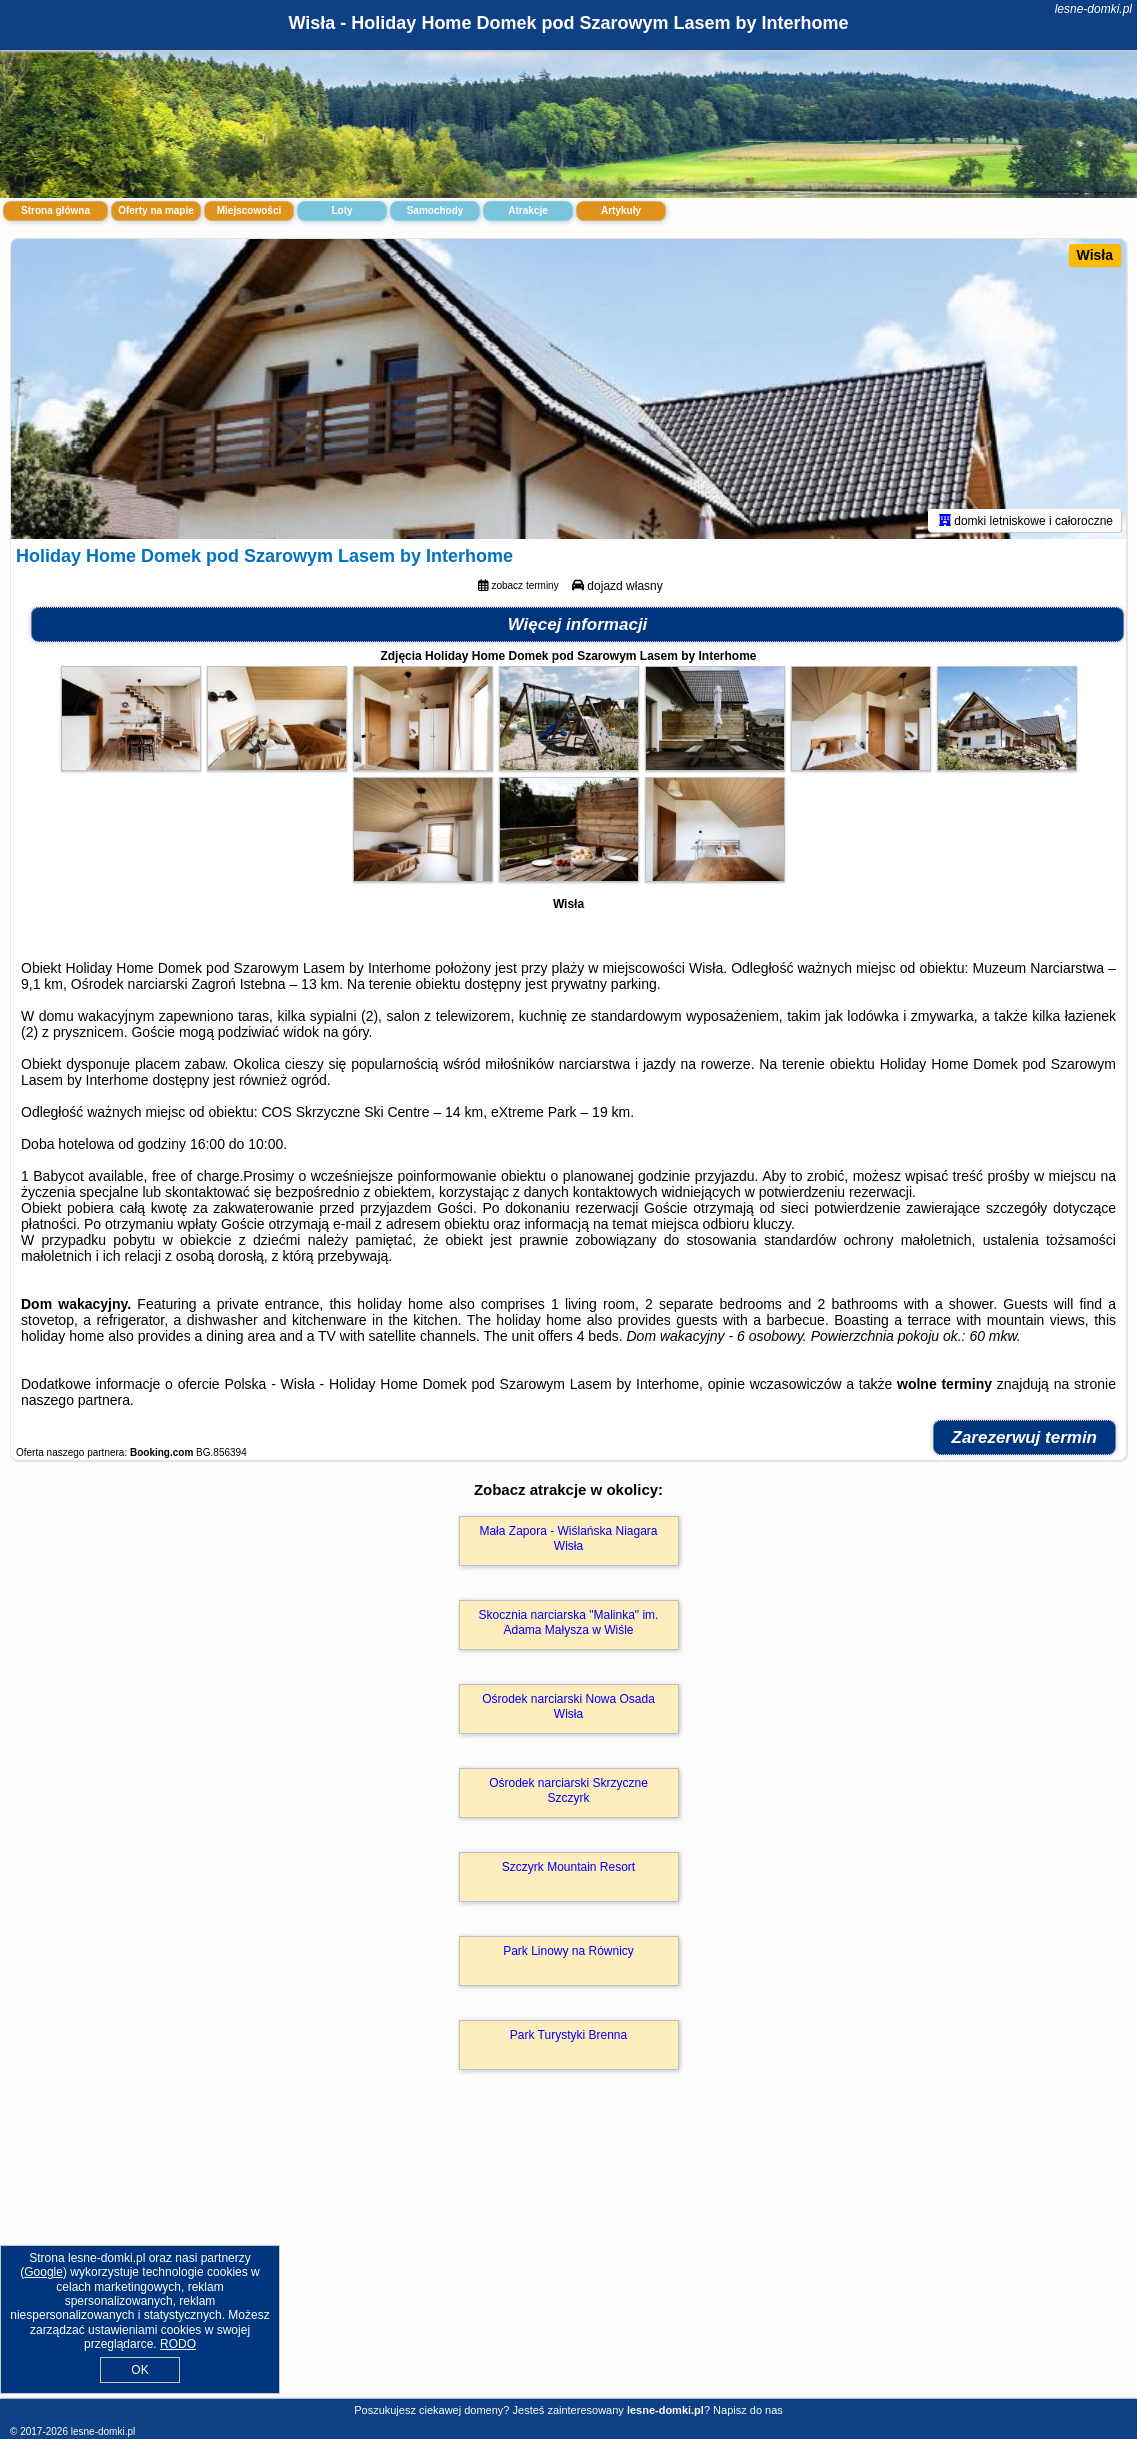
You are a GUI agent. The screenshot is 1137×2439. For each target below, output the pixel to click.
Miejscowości (249, 210)
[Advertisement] (568, 2255)
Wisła (1095, 255)
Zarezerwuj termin (1025, 1437)
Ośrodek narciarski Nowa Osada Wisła (568, 1706)
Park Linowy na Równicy (568, 1951)
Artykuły (621, 210)
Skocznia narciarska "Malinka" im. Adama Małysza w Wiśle (569, 1622)
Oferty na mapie (156, 210)
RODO (178, 2344)
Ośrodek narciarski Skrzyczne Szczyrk (568, 1790)
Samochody (435, 210)
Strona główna (55, 210)
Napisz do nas (748, 2410)
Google (43, 2272)
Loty (341, 210)
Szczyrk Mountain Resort (568, 1867)
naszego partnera (75, 1400)
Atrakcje (527, 210)
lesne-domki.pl (1093, 9)
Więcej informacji (578, 624)
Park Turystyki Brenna (568, 2035)
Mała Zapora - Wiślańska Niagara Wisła (568, 1538)
